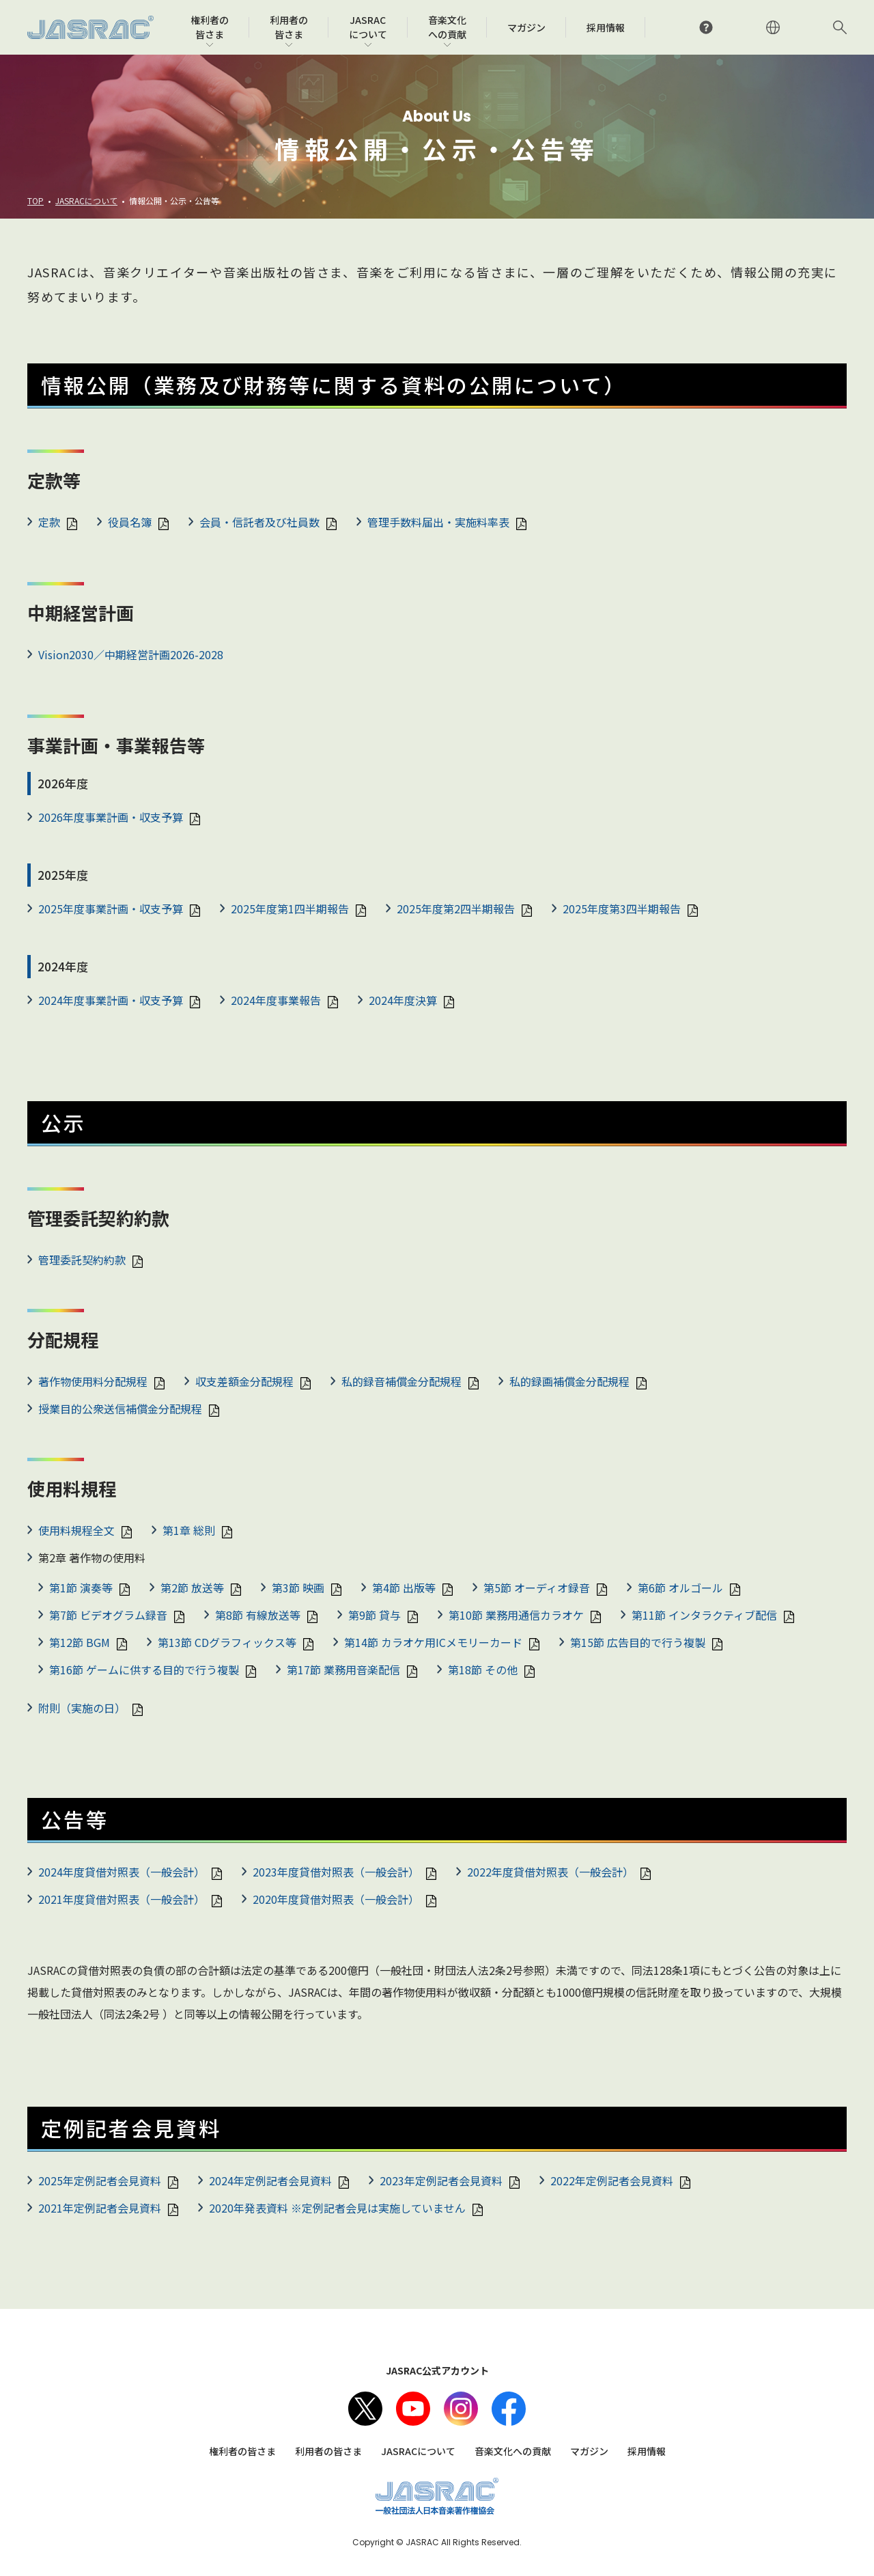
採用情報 (647, 2451)
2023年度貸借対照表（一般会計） (336, 1872)
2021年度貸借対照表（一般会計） (121, 1899)
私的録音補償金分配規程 (401, 1381)
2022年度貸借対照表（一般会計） (550, 1872)
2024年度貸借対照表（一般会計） (121, 1872)
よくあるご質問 (706, 27)
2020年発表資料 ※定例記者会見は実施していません (337, 2208)
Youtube (413, 2409)
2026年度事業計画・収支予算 (110, 817)
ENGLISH (773, 27)
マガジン (589, 2451)
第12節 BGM (79, 1642)
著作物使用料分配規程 (92, 1381)
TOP (35, 200)
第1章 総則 (189, 1530)
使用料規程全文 (76, 1530)
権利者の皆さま (242, 2451)
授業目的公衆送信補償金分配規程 (120, 1408)
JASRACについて (86, 200)
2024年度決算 (403, 1000)
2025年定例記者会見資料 (99, 2180)
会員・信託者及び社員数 (259, 522)
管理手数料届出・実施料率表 (438, 522)
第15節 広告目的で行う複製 (637, 1642)
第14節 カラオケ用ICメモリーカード (433, 1642)
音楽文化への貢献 (513, 2451)
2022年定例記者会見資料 (611, 2180)
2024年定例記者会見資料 (270, 2180)
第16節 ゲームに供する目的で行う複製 (144, 1669)
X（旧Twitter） (365, 2409)
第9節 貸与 (374, 1615)
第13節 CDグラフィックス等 (227, 1642)
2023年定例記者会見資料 (441, 2180)
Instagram (461, 2409)
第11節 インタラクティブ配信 (704, 1615)
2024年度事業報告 (276, 1000)
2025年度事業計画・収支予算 (110, 908)
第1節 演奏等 (81, 1587)
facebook (509, 2409)
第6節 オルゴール (680, 1587)
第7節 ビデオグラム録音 (108, 1615)
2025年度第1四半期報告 (290, 908)
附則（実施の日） (82, 1708)
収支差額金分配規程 (244, 1381)
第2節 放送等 (192, 1587)
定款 (49, 522)
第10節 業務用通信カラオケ (516, 1615)
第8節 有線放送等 (257, 1615)
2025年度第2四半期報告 (456, 908)
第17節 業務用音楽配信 (343, 1669)
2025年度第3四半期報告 (622, 908)
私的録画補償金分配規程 (569, 1381)
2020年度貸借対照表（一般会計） (336, 1899)
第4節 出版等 (404, 1587)
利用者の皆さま (328, 2451)
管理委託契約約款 (82, 1259)
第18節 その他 (483, 1669)
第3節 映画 (298, 1587)
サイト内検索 (840, 27)
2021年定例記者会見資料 (99, 2208)
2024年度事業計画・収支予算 (110, 1000)
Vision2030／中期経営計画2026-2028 (130, 654)
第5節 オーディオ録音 (536, 1587)
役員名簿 (130, 522)
